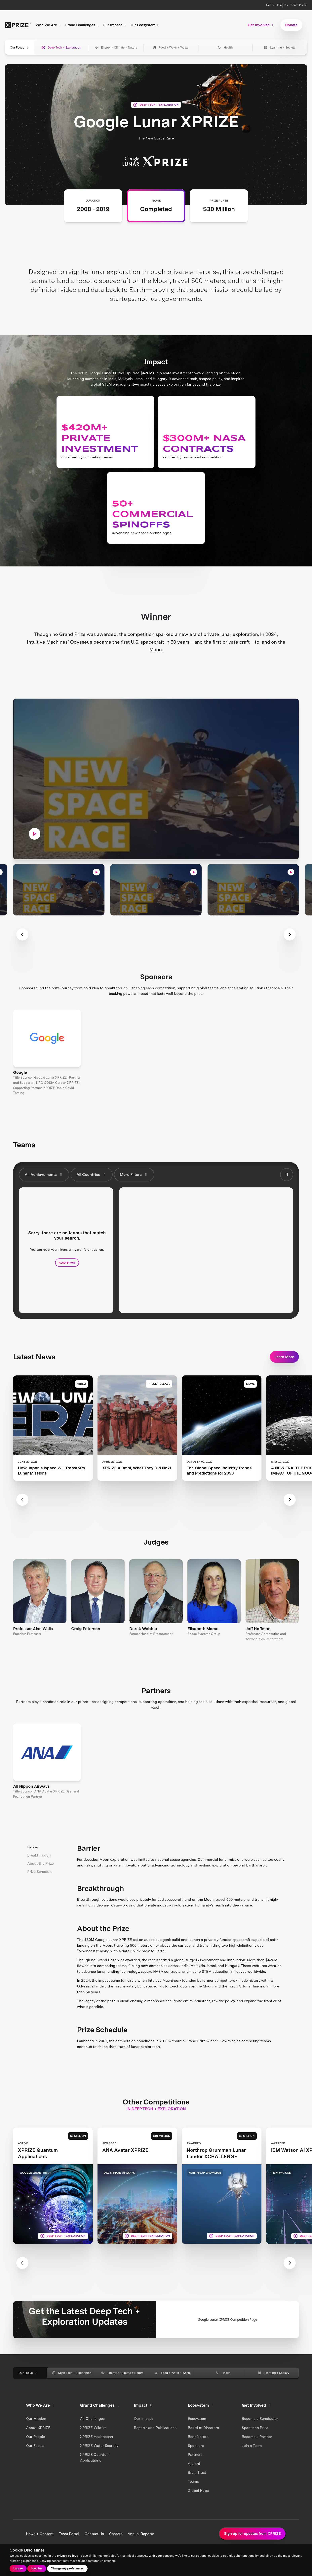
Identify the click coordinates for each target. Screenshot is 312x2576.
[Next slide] (290, 1423)
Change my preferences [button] (67, 2568)
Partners (195, 2465)
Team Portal (299, 5)
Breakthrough (39, 1866)
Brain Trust (197, 2483)
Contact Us (94, 2544)
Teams (193, 2492)
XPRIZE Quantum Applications (95, 2468)
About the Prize (40, 1874)
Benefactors (198, 2447)
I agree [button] (18, 2568)
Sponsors (196, 2456)
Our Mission (36, 2429)
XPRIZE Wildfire (93, 2438)
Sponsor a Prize (255, 2438)
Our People (35, 2447)
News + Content (40, 2544)
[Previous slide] (22, 1423)
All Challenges (92, 2429)
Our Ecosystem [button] (145, 25)
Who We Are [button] (48, 25)
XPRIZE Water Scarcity (99, 2456)
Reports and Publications (155, 2438)
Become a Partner (257, 2447)
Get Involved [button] (261, 25)
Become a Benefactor (260, 2429)
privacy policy (66, 2555)
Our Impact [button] (114, 25)
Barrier (33, 1857)
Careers (115, 2544)
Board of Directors (203, 2438)
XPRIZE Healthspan (96, 2447)
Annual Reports (141, 2544)
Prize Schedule (39, 1882)
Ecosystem (197, 2429)
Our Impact (143, 2429)
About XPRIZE (38, 2438)
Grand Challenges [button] (82, 25)
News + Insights (277, 5)
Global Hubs (198, 2501)
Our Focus (19, 47)
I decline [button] (36, 2568)
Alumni (194, 2474)
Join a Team (252, 2456)
